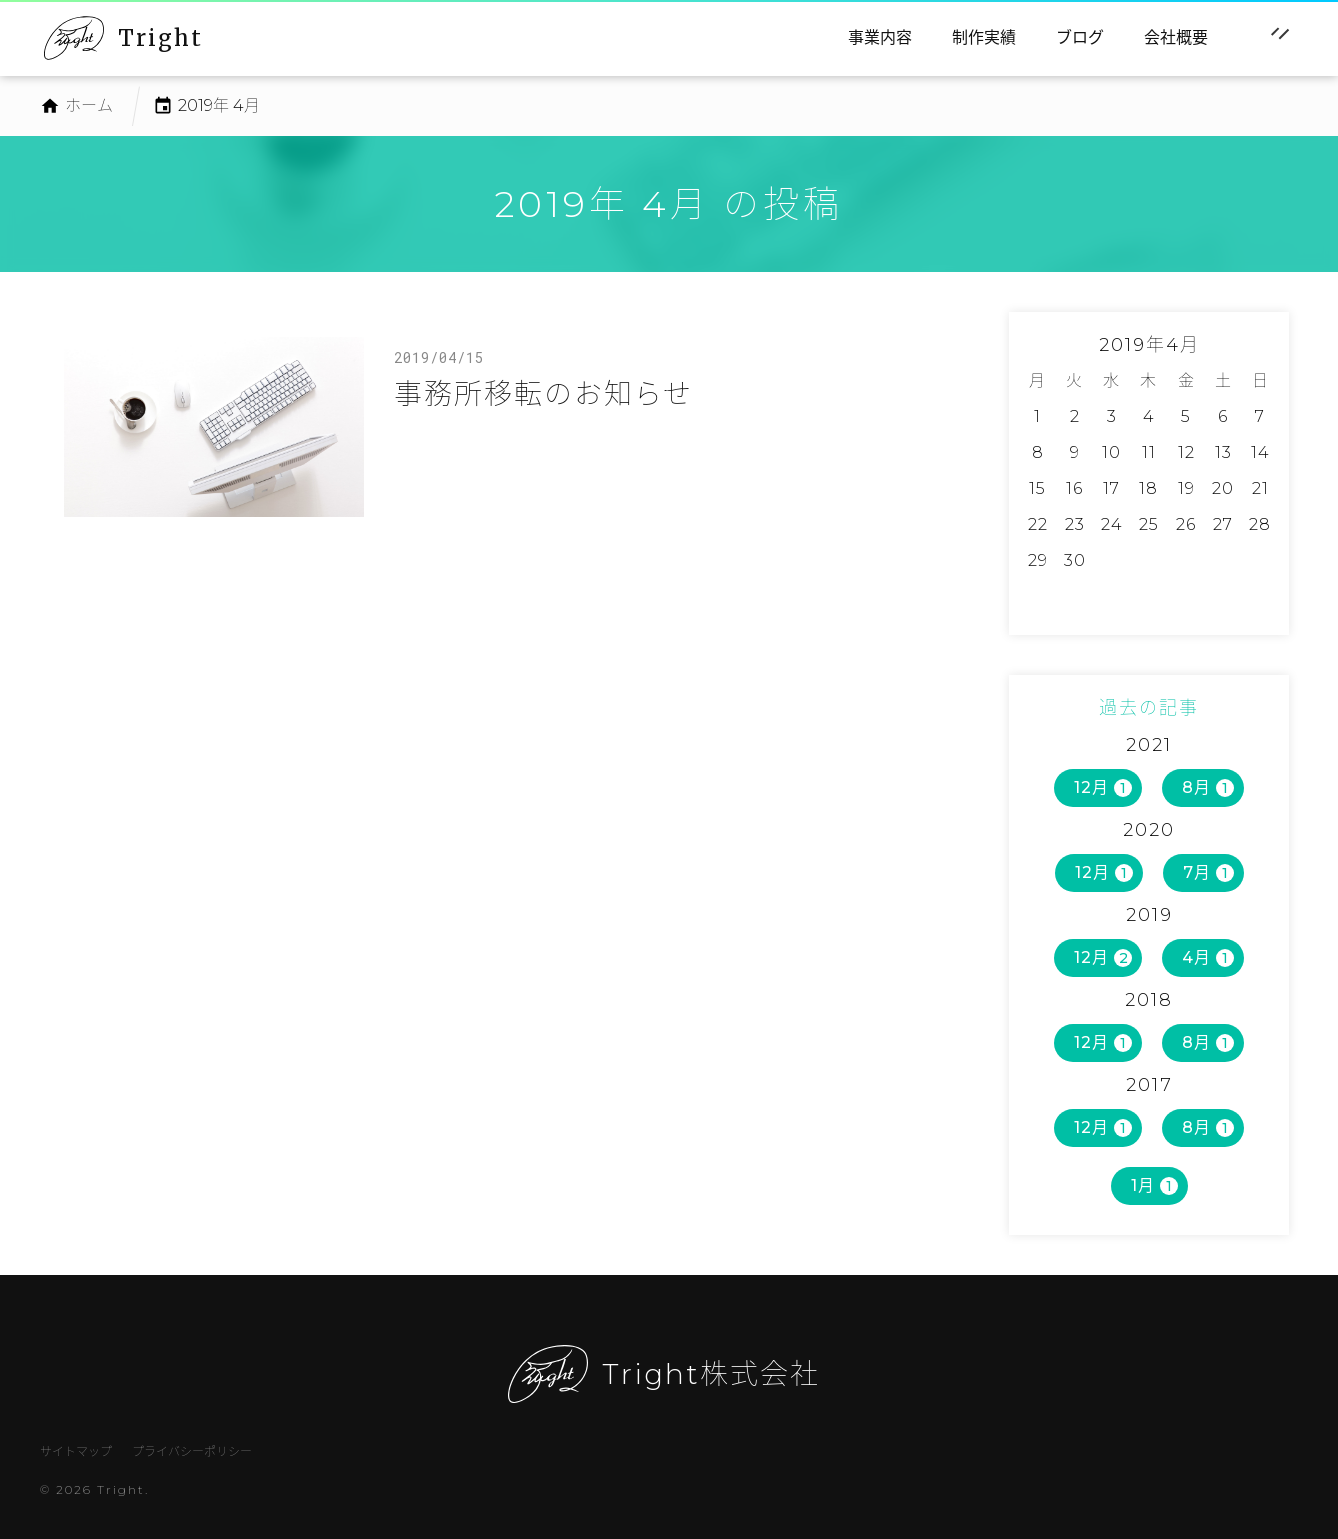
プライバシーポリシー (192, 1451)
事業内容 (880, 37)
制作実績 (984, 37)
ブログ (1080, 37)
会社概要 (1176, 37)
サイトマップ (76, 1451)
